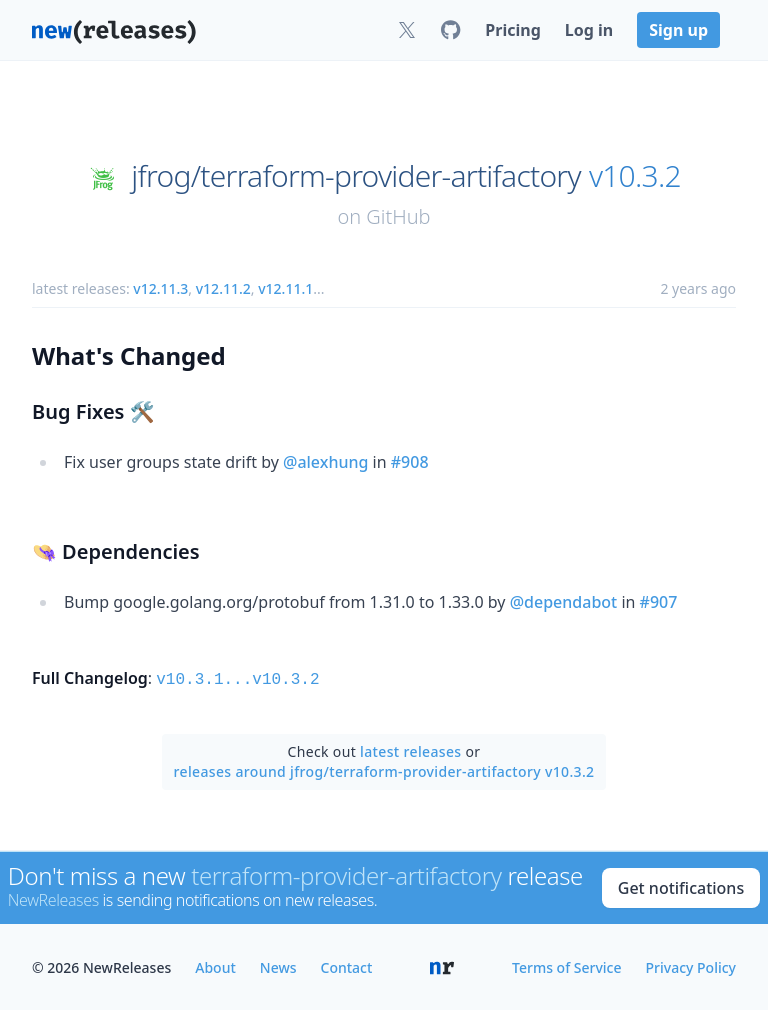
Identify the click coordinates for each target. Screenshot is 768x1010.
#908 (410, 462)
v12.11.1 (285, 288)
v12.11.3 (160, 288)
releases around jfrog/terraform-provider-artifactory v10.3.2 (384, 769)
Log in (589, 30)
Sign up (678, 30)
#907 (659, 602)
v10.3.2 (635, 176)
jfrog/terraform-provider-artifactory (355, 176)
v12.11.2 (223, 288)
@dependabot (564, 602)
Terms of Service (566, 965)
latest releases (410, 749)
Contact (347, 965)
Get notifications (681, 886)
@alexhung (325, 462)
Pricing (512, 30)
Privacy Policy (691, 965)
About (215, 965)
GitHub (398, 216)
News (278, 965)
